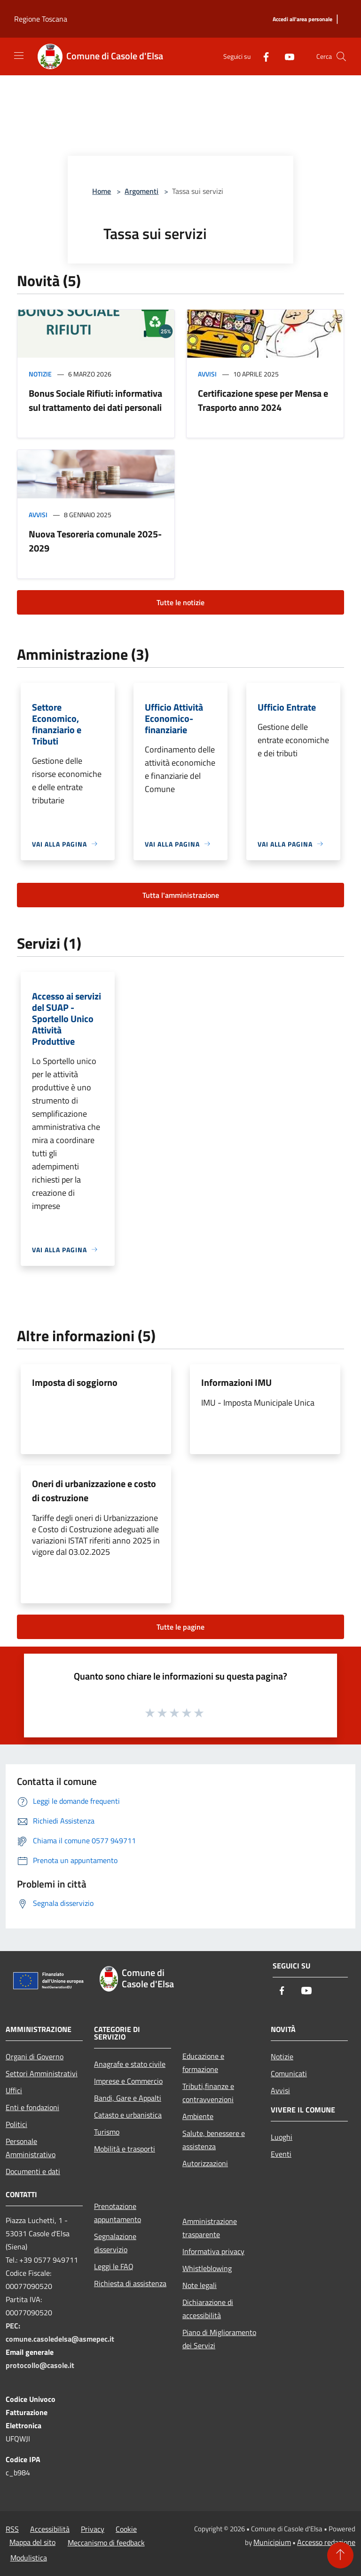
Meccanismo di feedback (106, 2542)
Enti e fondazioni (32, 2107)
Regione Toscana (40, 18)
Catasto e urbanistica (128, 2114)
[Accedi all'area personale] (302, 19)
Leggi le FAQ (113, 2266)
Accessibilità (50, 2529)
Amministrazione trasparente (209, 2228)
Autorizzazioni (205, 2163)
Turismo (106, 2131)
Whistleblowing (207, 2268)
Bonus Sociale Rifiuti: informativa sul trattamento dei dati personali (95, 400)
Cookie (126, 2529)
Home (101, 191)
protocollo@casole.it (40, 2365)
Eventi (281, 2154)
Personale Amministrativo (30, 2148)
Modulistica (28, 2557)
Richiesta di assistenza (130, 2283)
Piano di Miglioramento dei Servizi (219, 2339)
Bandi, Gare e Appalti (127, 2098)
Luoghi (281, 2137)
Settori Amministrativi (42, 2073)
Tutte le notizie (180, 602)
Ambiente (197, 2116)
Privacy (92, 2529)
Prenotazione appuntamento (117, 2212)
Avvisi (207, 374)
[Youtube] (285, 56)
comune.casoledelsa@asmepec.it (60, 2338)
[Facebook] (262, 56)
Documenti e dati (33, 2171)
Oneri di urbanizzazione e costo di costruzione (94, 1490)
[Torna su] (340, 2555)
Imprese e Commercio (128, 2081)
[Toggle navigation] (18, 55)
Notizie (40, 374)
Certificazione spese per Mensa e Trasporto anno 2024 (263, 400)
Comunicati (289, 2073)
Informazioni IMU (236, 1382)
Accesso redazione (326, 2542)
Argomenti (141, 191)
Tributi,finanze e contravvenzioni (208, 2092)
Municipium (272, 2542)
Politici (16, 2124)
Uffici (14, 2090)
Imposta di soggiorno (75, 1382)
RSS (12, 2529)
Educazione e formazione (203, 2062)
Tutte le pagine (180, 1626)
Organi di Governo (34, 2056)
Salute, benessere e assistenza (213, 2140)
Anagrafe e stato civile (129, 2064)
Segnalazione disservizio (115, 2243)
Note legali (199, 2285)
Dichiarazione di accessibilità (207, 2308)
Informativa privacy (213, 2251)
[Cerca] (341, 56)
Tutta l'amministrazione (180, 895)
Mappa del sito (32, 2542)
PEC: (13, 2325)
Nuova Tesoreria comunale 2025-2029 (95, 541)
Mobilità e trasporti (124, 2148)
